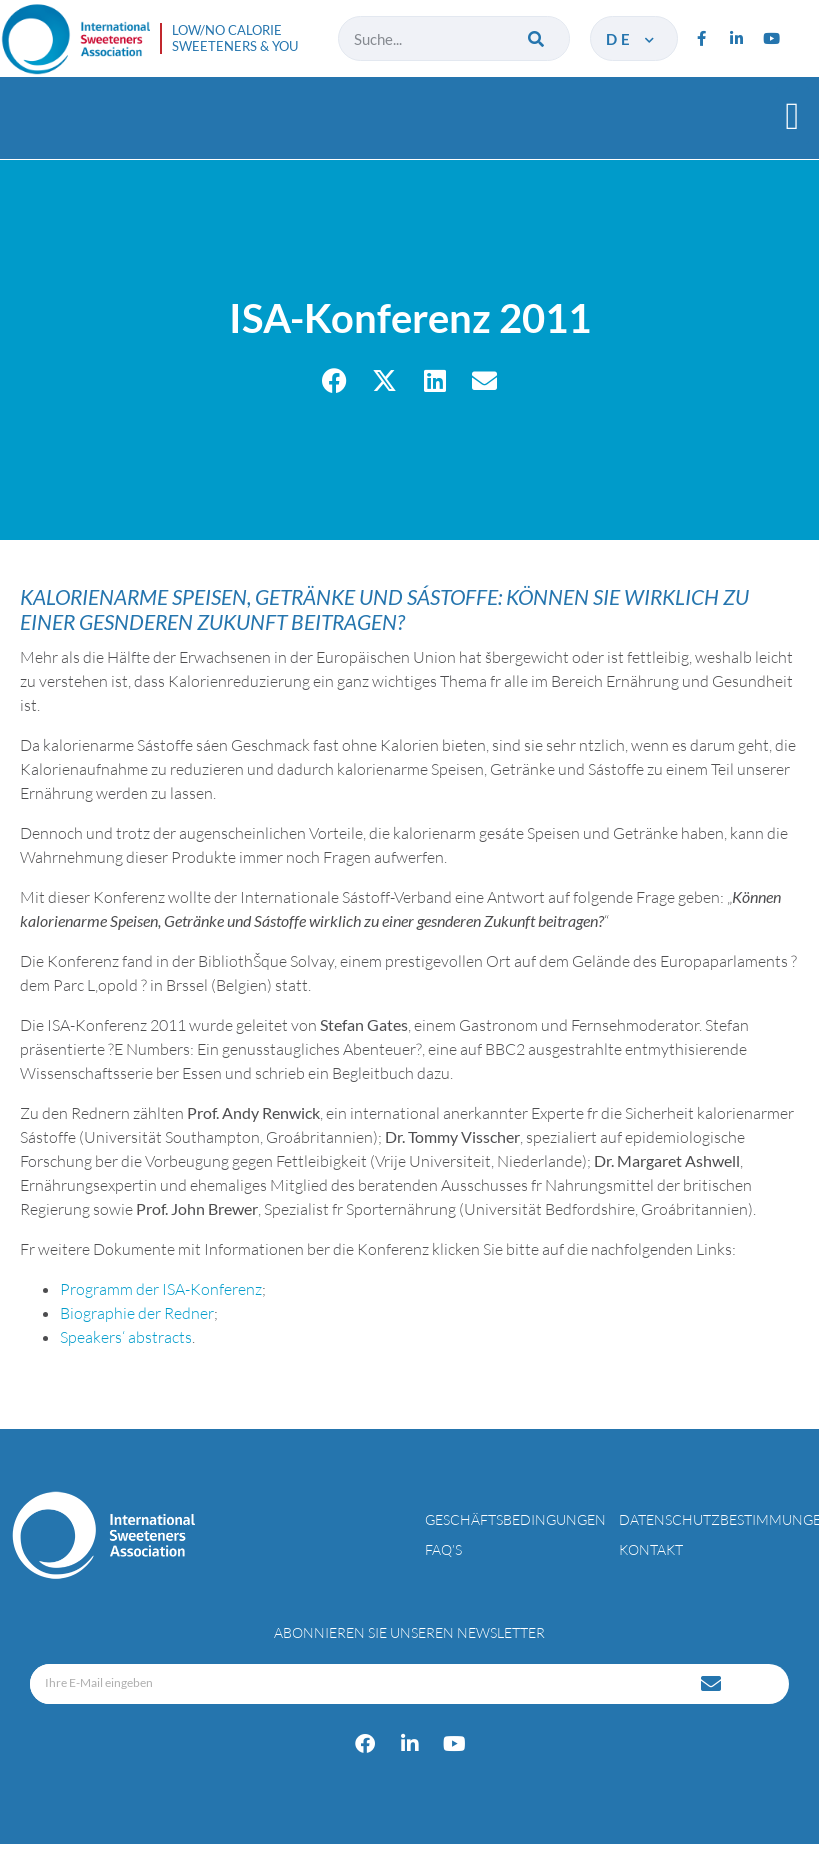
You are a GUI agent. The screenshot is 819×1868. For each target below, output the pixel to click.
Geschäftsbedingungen (515, 1519)
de (631, 39)
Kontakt (651, 1549)
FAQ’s (443, 1549)
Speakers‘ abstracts (126, 1337)
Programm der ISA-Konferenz (161, 1289)
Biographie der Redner (137, 1313)
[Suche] (537, 38)
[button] (792, 115)
